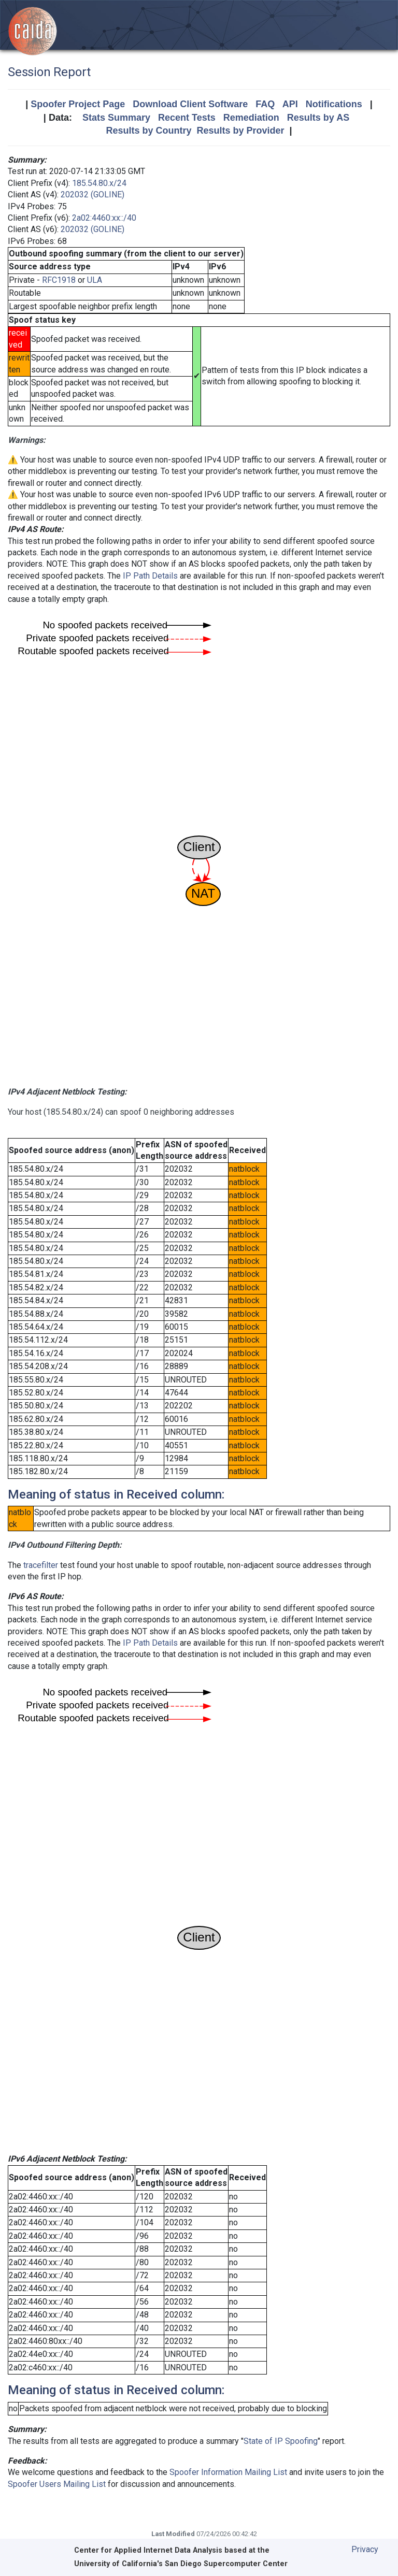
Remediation (251, 117)
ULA (94, 280)
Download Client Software (190, 104)
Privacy (364, 2549)
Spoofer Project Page (78, 104)
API (290, 104)
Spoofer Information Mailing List (228, 2472)
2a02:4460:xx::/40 (104, 218)
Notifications (334, 104)
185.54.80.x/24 (99, 183)
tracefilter (40, 1565)
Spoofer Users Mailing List (57, 2484)
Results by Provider (240, 130)
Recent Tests (187, 117)
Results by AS (318, 117)
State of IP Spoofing (281, 2441)
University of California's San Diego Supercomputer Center (181, 2563)
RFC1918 (59, 280)
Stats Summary (116, 117)
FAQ (265, 104)
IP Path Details (150, 576)
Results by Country (148, 130)
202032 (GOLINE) (92, 194)
